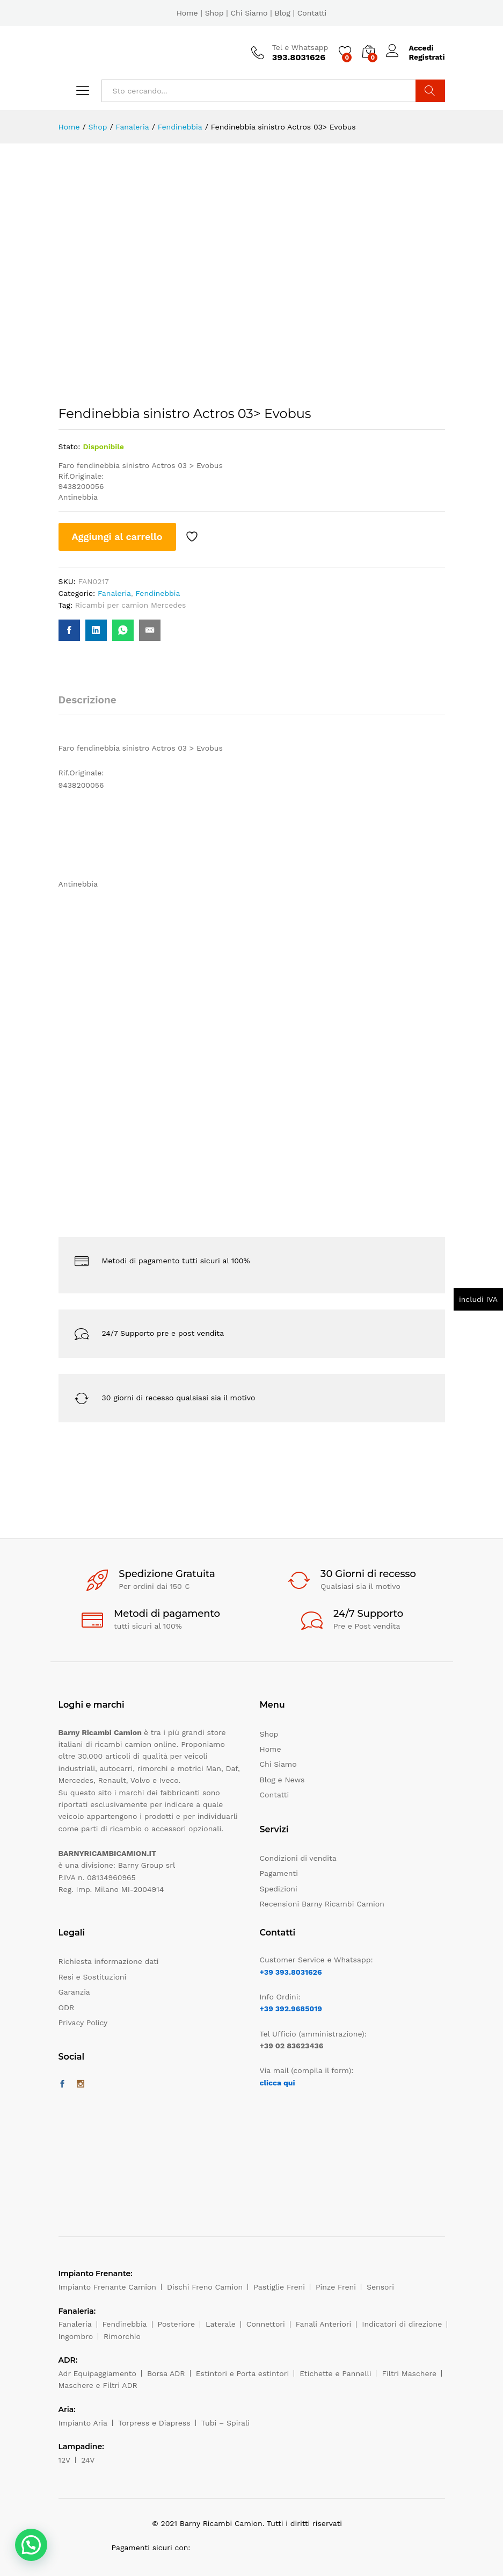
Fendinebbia (158, 593)
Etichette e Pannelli (335, 2373)
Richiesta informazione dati (109, 1961)
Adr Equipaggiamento (97, 2373)
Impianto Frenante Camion (108, 2287)
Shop (214, 13)
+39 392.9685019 (291, 2008)
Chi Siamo (248, 13)
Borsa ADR (166, 2373)
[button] (31, 2545)
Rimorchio (122, 2336)
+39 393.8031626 (291, 1972)
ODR (67, 2007)
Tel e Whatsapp (300, 47)
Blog (282, 13)
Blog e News (282, 1779)
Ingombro (76, 2336)
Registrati (426, 57)
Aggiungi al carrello (117, 536)
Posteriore (176, 2324)
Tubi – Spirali (225, 2423)
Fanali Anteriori (324, 2324)
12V (65, 2460)
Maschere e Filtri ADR (98, 2385)
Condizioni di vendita (298, 1858)
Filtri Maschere (409, 2373)
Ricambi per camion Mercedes (130, 605)
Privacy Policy (83, 2022)
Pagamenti (279, 1873)
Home (187, 13)
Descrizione (87, 700)
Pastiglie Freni (279, 2287)
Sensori (380, 2287)
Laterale (221, 2324)
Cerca (430, 91)
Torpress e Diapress (154, 2423)
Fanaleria (114, 593)
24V (87, 2460)
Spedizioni (278, 1888)
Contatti (312, 13)
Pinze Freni (336, 2287)
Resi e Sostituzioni (93, 1977)
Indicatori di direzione (402, 2324)
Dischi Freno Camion (205, 2287)
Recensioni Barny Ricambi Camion (322, 1903)
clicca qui (277, 2082)
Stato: (70, 446)
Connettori (265, 2324)
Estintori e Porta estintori (242, 2373)
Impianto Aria (83, 2423)
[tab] (93, 705)
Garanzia (74, 1992)
